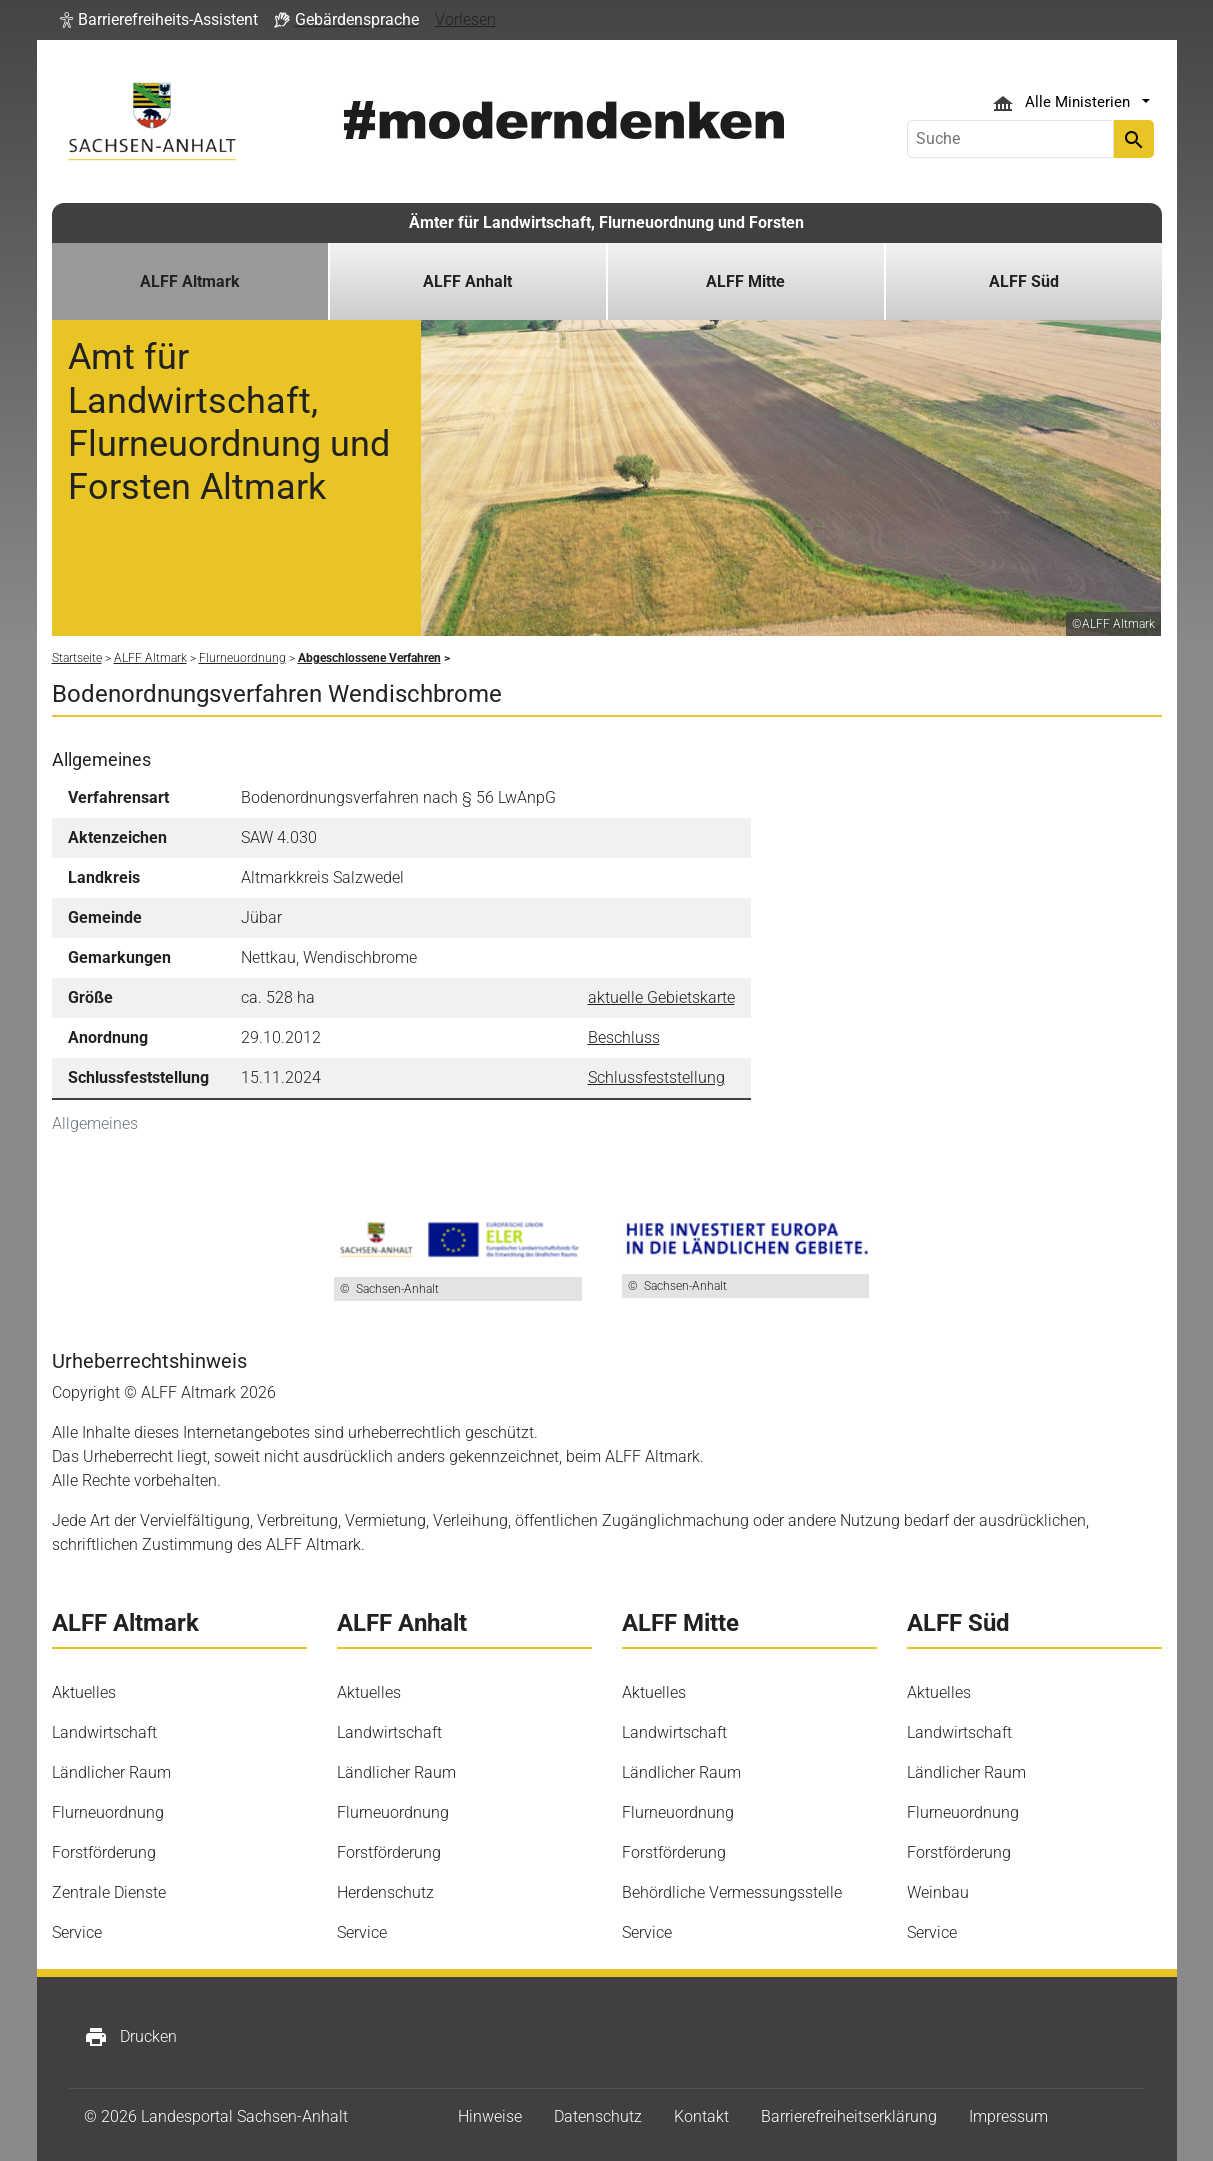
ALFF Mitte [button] (745, 281)
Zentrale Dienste (109, 1892)
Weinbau (938, 1892)
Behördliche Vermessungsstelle (732, 1892)
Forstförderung (104, 1852)
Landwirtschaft (104, 1732)
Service (77, 1932)
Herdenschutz (385, 1892)
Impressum (1008, 2116)
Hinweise (490, 2116)
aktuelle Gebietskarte (661, 997)
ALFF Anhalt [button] (467, 281)
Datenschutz (598, 2116)
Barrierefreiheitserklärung (849, 2116)
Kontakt (701, 2116)
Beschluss (624, 1037)
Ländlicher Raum (111, 1772)
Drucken (130, 2037)
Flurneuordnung (108, 1812)
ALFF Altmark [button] (190, 281)
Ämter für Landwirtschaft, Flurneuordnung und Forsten (606, 222)
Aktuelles (84, 1692)
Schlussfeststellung (656, 1077)
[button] (159, 20)
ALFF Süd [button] (1024, 281)
